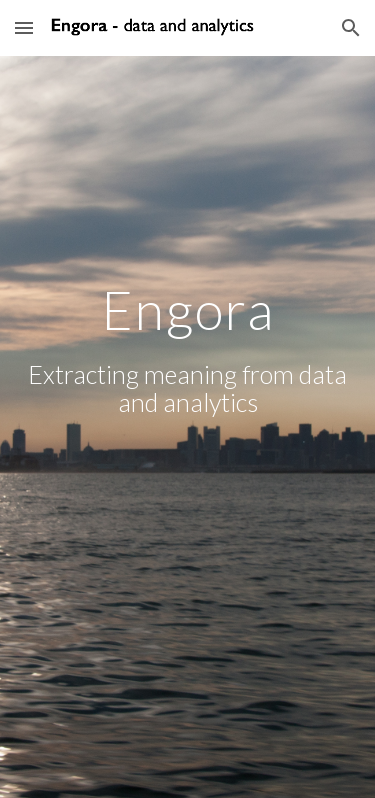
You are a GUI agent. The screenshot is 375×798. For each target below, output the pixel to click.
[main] (188, 426)
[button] (24, 27)
